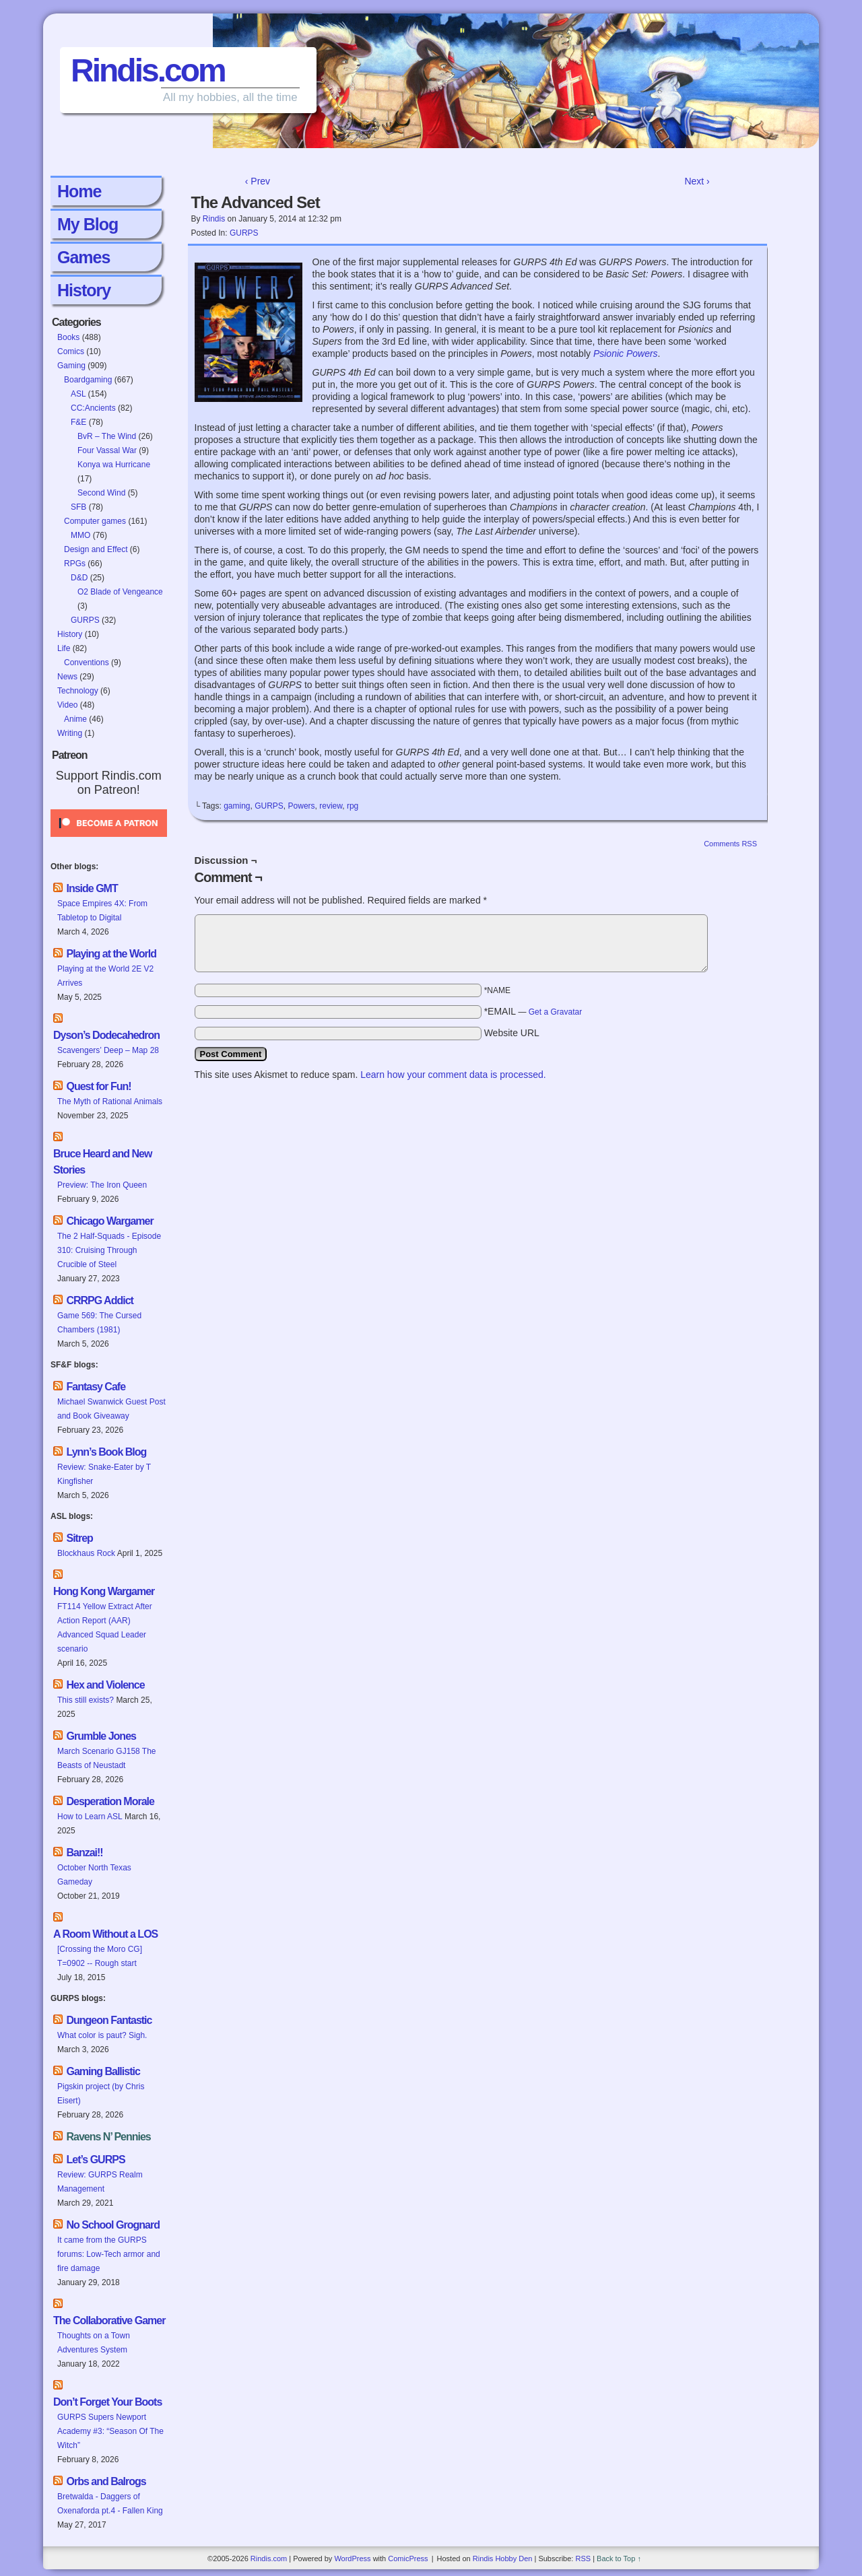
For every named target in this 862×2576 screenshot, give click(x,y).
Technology (77, 691)
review (330, 806)
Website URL (511, 1032)
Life (63, 648)
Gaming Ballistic (102, 2071)
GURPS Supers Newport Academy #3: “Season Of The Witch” (110, 2431)
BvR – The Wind (106, 436)
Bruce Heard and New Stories (102, 1162)
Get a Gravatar (555, 1012)
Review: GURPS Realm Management (100, 2182)
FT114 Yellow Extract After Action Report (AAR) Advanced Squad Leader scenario (104, 1628)
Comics (70, 351)
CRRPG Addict (99, 1300)
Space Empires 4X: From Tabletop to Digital (102, 910)
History (83, 290)
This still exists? (85, 1700)
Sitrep (79, 1538)
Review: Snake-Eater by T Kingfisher (104, 1474)
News (67, 676)
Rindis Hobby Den (503, 2558)
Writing (69, 733)
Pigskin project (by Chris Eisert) (100, 2093)
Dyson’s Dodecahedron (106, 1035)
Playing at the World (111, 953)
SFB (78, 507)
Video (67, 705)
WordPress (352, 2558)
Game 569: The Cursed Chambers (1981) (99, 1322)
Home (79, 191)
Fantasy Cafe (95, 1386)
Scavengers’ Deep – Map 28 (108, 1050)
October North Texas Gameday (94, 1875)
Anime (75, 719)
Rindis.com (148, 70)
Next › (696, 181)
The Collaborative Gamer (109, 2320)
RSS (583, 2558)
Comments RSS (730, 844)
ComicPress (408, 2558)
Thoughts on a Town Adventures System (93, 2342)
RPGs (75, 563)
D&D (79, 577)
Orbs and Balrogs (105, 2481)
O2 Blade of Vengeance (120, 592)
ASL (78, 394)
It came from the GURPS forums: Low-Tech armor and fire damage (108, 2254)
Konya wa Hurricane (113, 464)
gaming (237, 806)
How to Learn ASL (90, 1816)
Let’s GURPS (95, 2159)
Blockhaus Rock (86, 1553)
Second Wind (101, 493)
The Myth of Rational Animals (109, 1101)
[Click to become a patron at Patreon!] (109, 841)
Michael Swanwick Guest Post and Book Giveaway (111, 1409)
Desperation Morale (110, 1801)
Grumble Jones (100, 1736)
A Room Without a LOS (105, 1934)
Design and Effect (96, 549)
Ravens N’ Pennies (108, 2136)
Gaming (71, 365)
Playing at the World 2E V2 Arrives (105, 976)
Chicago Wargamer (109, 1221)
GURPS (85, 620)
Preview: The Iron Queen (102, 1185)
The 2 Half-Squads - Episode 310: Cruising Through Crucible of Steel (109, 1250)
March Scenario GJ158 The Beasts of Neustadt (106, 1758)
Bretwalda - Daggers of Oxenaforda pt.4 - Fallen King (110, 2503)
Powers (301, 806)
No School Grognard (112, 2225)
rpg (352, 806)
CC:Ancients (93, 408)
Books (68, 337)
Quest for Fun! (98, 1086)
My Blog (87, 224)
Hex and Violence (105, 1685)
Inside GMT (91, 888)
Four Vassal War (107, 450)
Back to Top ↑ (619, 2558)
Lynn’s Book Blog (106, 1452)
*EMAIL (533, 1011)
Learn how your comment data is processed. (452, 1074)
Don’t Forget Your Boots (107, 2402)
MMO (80, 535)
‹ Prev (257, 181)
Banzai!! (84, 1852)
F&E (78, 422)
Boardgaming (88, 379)
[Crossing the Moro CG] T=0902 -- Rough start (99, 1956)
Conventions (86, 662)
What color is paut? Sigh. (102, 2035)
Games (83, 257)
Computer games (95, 521)
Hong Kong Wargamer (103, 1591)
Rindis (214, 219)
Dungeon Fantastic (109, 2020)
